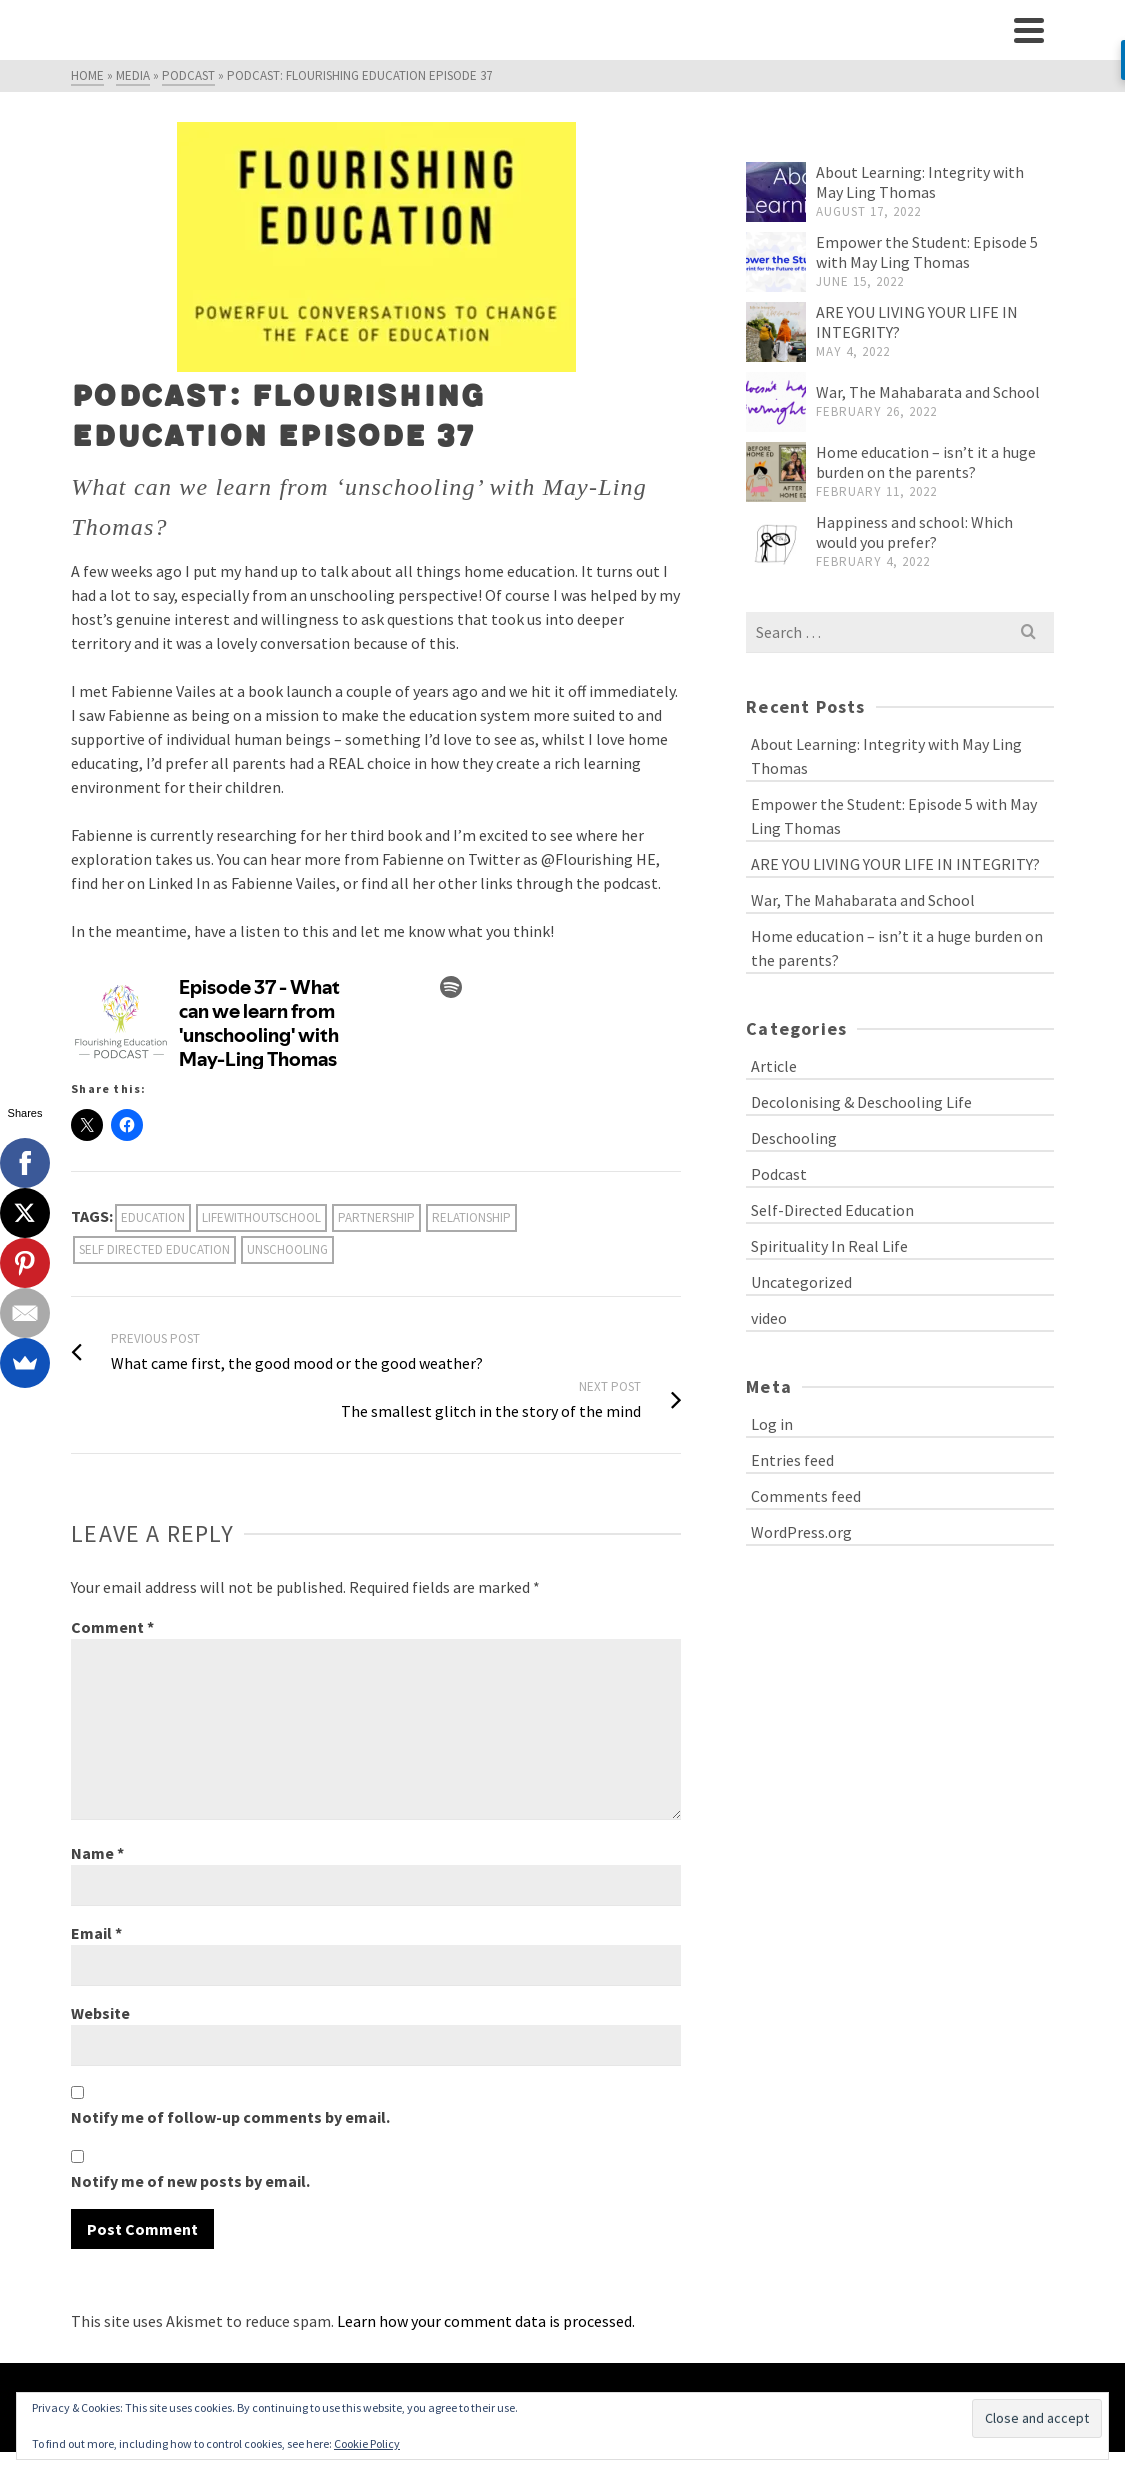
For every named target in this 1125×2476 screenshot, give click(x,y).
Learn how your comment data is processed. (486, 2321)
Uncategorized (801, 1282)
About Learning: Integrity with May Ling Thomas (920, 182)
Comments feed (806, 1496)
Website (100, 2013)
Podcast (779, 1174)
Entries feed (792, 1460)
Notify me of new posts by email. (190, 2181)
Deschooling (794, 1138)
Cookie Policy (367, 2443)
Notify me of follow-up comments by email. (230, 2117)
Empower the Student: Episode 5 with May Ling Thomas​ (927, 252)
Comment (112, 1627)
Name (97, 1853)
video (769, 1318)
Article (774, 1066)
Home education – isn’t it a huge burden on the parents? (926, 462)
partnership (376, 1217)
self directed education (154, 1249)
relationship (471, 1217)
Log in (772, 1424)
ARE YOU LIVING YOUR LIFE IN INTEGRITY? (895, 864)
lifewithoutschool (261, 1217)
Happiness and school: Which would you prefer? (914, 532)
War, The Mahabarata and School (928, 392)
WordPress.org (801, 1532)
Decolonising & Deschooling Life (861, 1102)
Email (96, 1933)
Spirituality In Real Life (829, 1246)
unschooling (287, 1249)
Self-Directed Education (832, 1210)
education (153, 1217)
